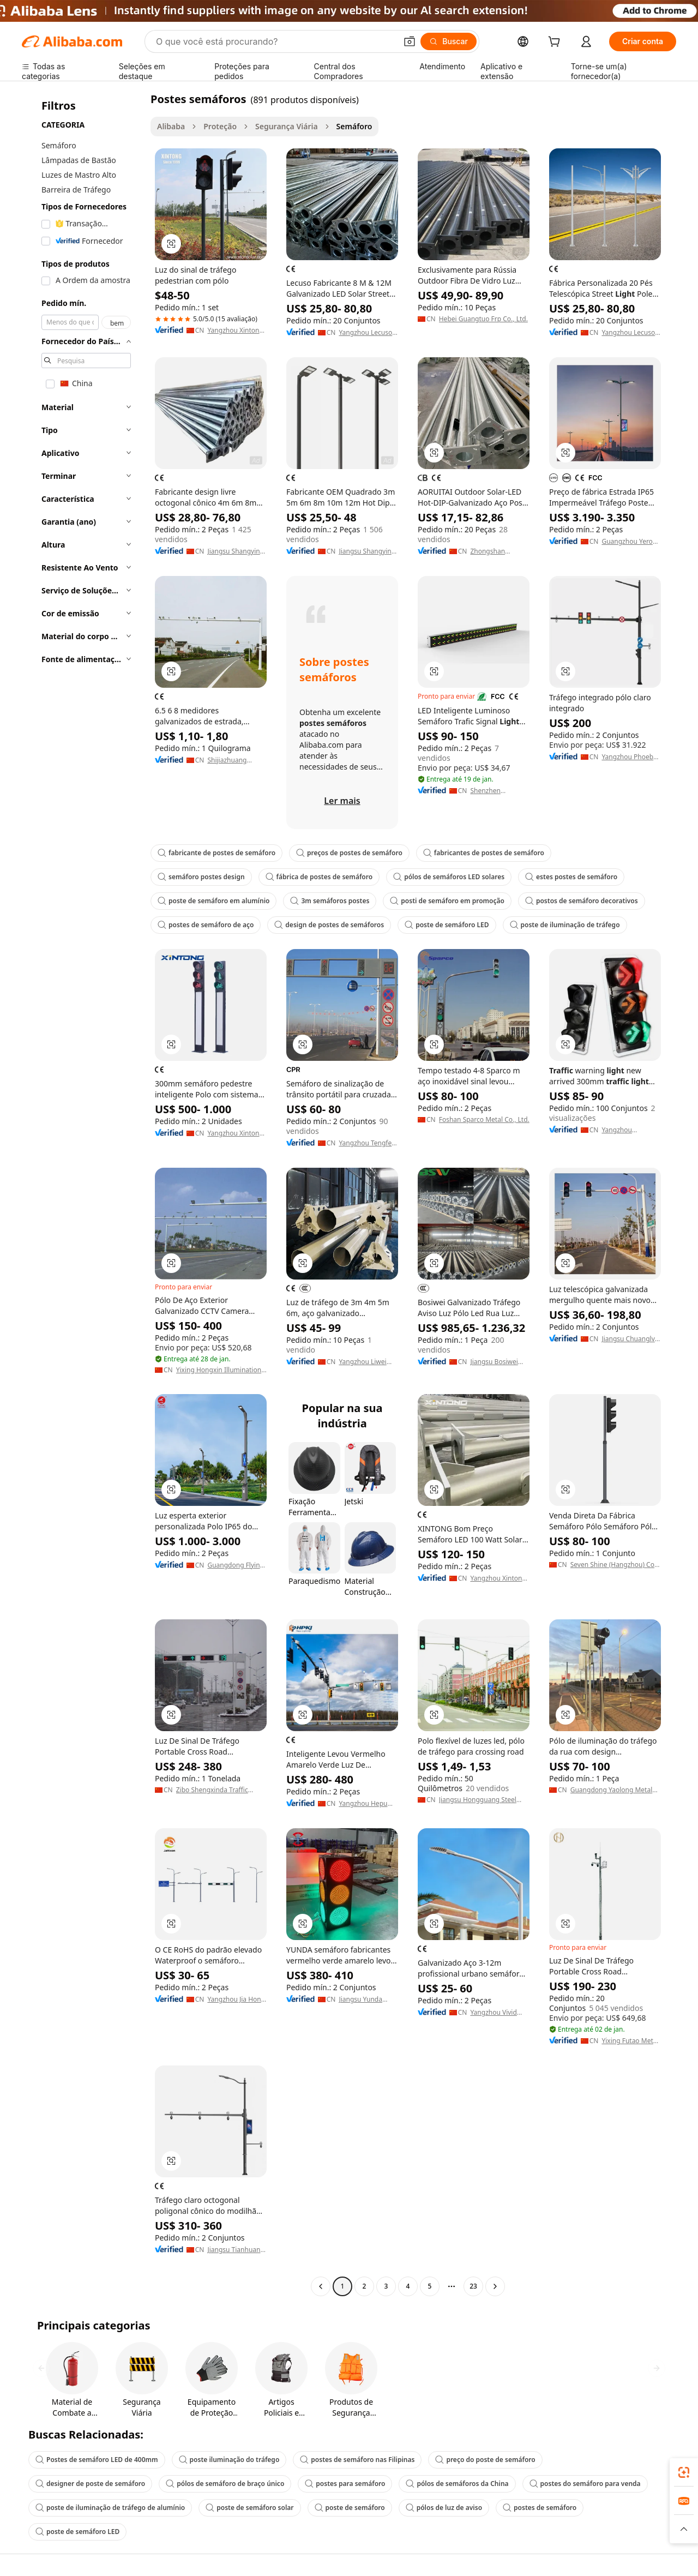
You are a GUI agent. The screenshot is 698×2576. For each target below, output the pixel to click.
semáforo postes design (201, 876)
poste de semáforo (350, 2507)
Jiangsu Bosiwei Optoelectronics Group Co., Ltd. (494, 1362)
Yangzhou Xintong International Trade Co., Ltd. (236, 330)
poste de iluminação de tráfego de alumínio (110, 2507)
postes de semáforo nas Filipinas (357, 2459)
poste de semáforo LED (447, 924)
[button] (409, 41)
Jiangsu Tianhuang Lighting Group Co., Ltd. (235, 2249)
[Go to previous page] (320, 2286)
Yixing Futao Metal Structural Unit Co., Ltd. (630, 2041)
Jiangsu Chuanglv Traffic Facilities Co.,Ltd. (627, 1339)
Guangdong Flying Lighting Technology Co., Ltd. (235, 1565)
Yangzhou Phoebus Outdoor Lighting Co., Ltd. (630, 757)
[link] (684, 2472)
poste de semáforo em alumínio (213, 900)
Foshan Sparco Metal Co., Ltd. (484, 1119)
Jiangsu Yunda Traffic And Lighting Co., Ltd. (364, 1999)
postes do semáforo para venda (585, 2483)
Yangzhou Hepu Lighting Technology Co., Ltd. (363, 1803)
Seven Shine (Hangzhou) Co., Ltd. (614, 1564)
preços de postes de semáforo (349, 852)
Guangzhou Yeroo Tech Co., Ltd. (629, 541)
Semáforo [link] (354, 126)
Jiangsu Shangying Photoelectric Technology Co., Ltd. (235, 551)
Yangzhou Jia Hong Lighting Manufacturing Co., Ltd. (236, 1999)
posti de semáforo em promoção (447, 900)
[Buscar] (448, 41)
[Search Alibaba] (275, 41)
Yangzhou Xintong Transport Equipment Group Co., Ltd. (498, 1578)
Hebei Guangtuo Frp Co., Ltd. (483, 319)
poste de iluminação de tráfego (565, 924)
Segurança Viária (286, 126)
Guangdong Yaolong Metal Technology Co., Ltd (611, 1790)
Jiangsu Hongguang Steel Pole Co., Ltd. (477, 1800)
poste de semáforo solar (249, 2507)
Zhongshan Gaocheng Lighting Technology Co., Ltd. (499, 551)
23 (473, 2286)
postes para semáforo (345, 2483)
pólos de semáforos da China (457, 2483)
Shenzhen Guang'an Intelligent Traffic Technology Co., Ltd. (496, 790)
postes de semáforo (539, 2507)
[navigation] (82, 1194)
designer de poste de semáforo (90, 2483)
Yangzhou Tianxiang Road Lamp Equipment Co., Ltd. (627, 1130)
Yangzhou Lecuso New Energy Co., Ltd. (365, 332)
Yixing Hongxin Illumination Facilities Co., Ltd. (218, 1370)
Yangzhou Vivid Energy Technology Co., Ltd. (499, 2012)
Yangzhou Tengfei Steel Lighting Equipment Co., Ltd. (366, 1143)
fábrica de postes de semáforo (319, 876)
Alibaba (171, 126)
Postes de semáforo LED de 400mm (96, 2459)
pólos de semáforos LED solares (448, 876)
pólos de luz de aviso (444, 2507)
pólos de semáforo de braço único (225, 2483)
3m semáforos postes (329, 900)
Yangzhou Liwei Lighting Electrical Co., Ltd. (366, 1362)
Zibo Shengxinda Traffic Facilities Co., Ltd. (212, 1790)
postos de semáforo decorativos (581, 900)
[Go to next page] (495, 2286)
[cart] (556, 42)
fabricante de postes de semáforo (216, 852)
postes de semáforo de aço (206, 924)
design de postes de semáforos (329, 924)
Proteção (220, 126)
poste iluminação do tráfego (229, 2459)
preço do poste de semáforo (485, 2459)
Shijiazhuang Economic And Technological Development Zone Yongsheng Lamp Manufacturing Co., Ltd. (236, 760)
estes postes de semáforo (571, 876)
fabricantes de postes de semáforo (483, 852)
